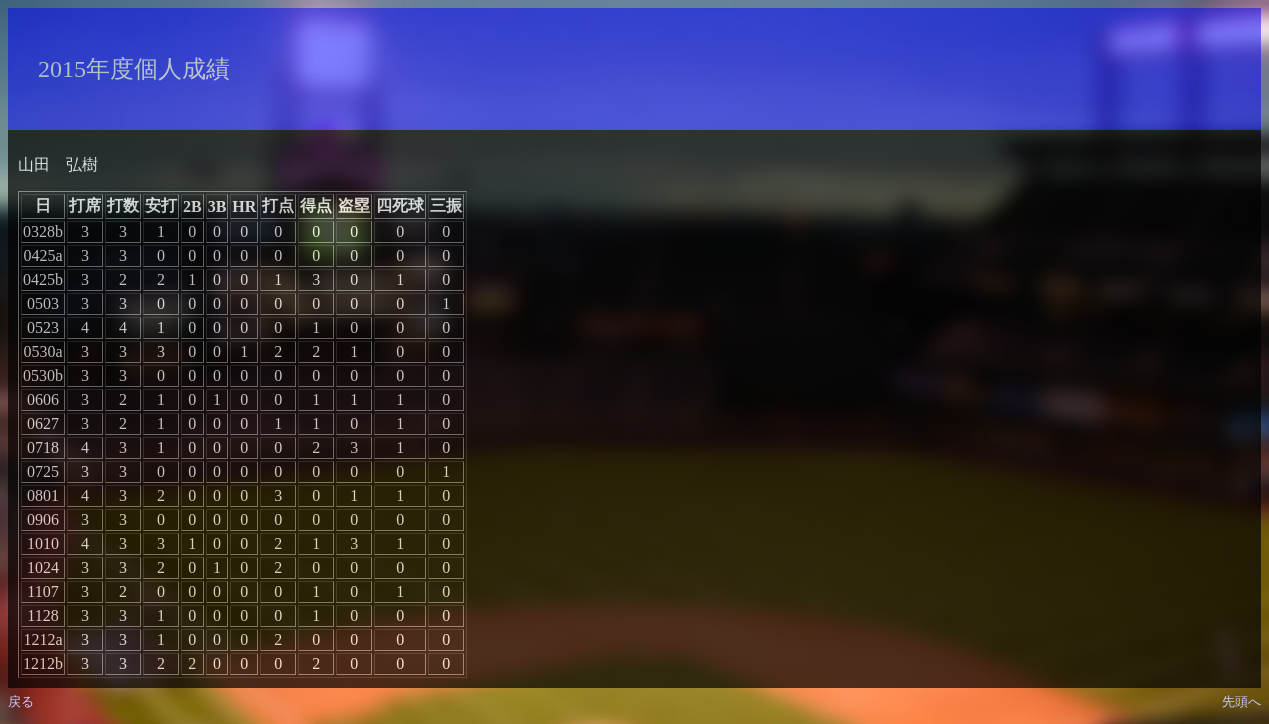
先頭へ (1241, 701)
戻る (21, 701)
